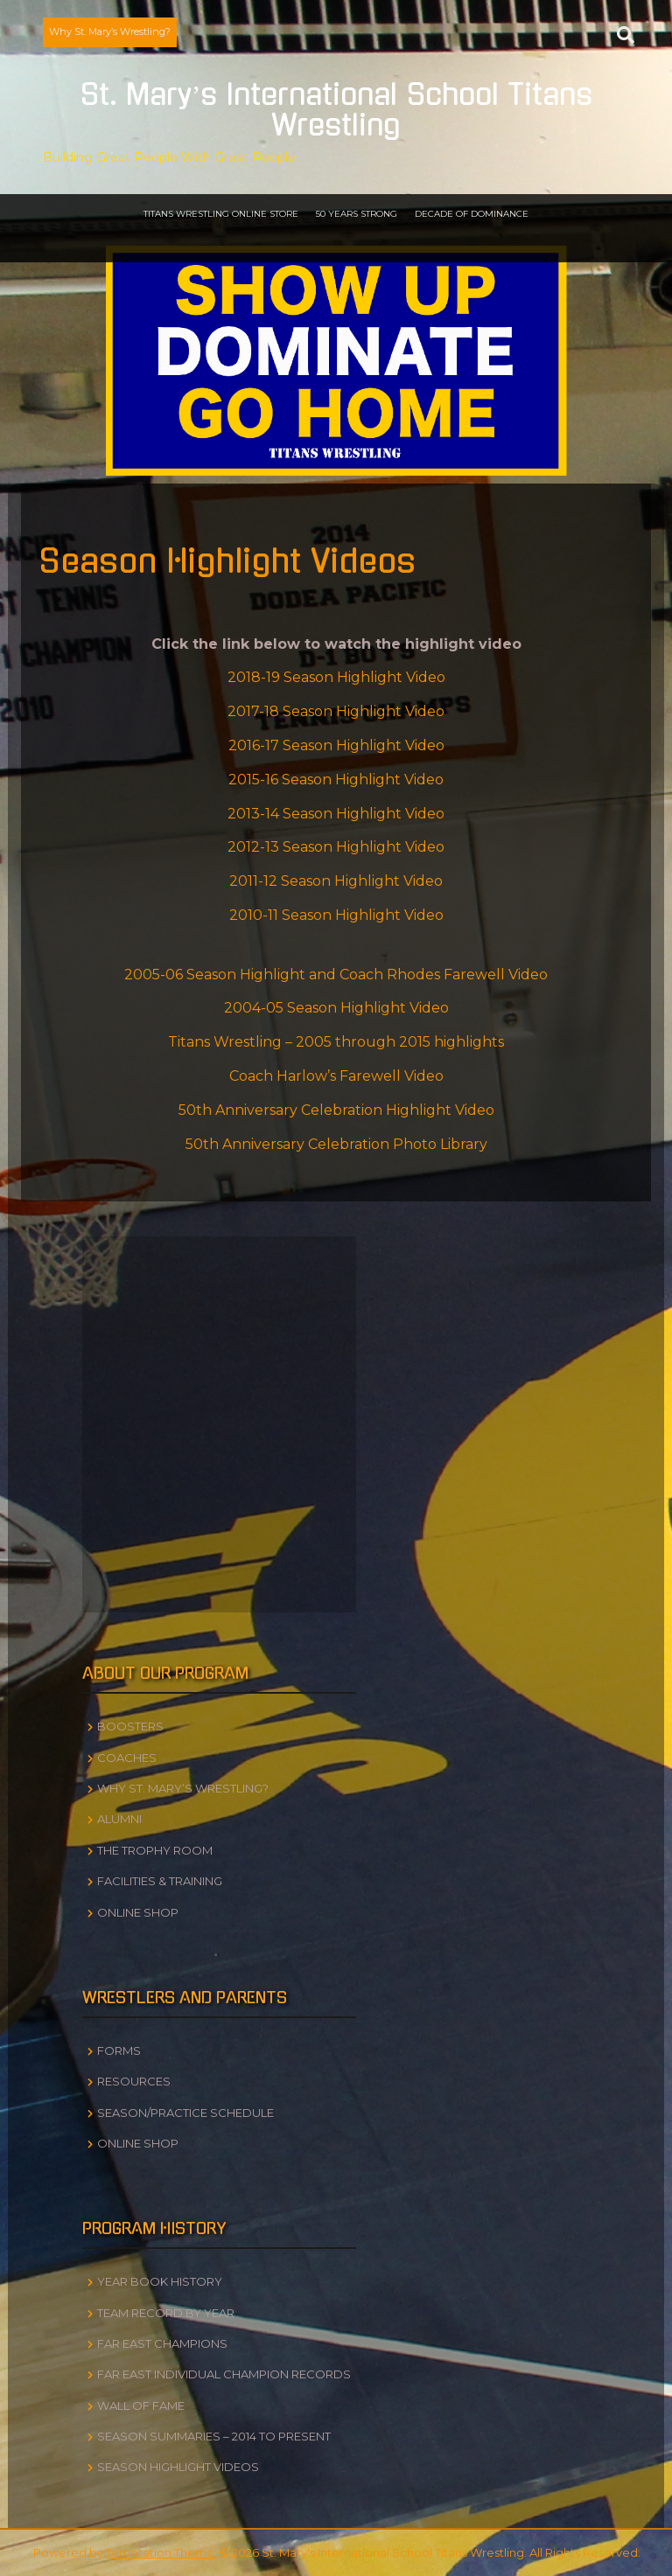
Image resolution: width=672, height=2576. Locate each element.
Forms (119, 2050)
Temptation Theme (160, 2552)
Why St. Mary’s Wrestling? (110, 31)
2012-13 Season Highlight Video (336, 847)
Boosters (130, 1726)
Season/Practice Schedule (185, 2113)
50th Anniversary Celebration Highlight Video (336, 1110)
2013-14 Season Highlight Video (336, 813)
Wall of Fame (141, 2405)
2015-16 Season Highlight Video (336, 779)
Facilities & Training (159, 1881)
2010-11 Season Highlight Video (336, 915)
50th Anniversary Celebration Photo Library (336, 1144)
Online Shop (137, 1912)
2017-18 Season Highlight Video (336, 711)
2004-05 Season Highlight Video (336, 1007)
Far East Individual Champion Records (224, 2374)
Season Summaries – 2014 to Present (214, 2436)
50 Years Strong (356, 213)
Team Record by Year (165, 2313)
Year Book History (159, 2281)
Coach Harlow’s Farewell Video (336, 1076)
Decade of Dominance (471, 213)
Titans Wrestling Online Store (221, 213)
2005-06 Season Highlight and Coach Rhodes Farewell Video (336, 974)
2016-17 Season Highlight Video (336, 745)
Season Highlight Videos (178, 2467)
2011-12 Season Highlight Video (336, 881)
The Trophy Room (155, 1850)
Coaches (127, 1758)
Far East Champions (162, 2343)
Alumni (119, 1819)
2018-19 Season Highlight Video (336, 677)
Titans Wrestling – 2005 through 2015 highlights (336, 1042)
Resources (134, 2081)
